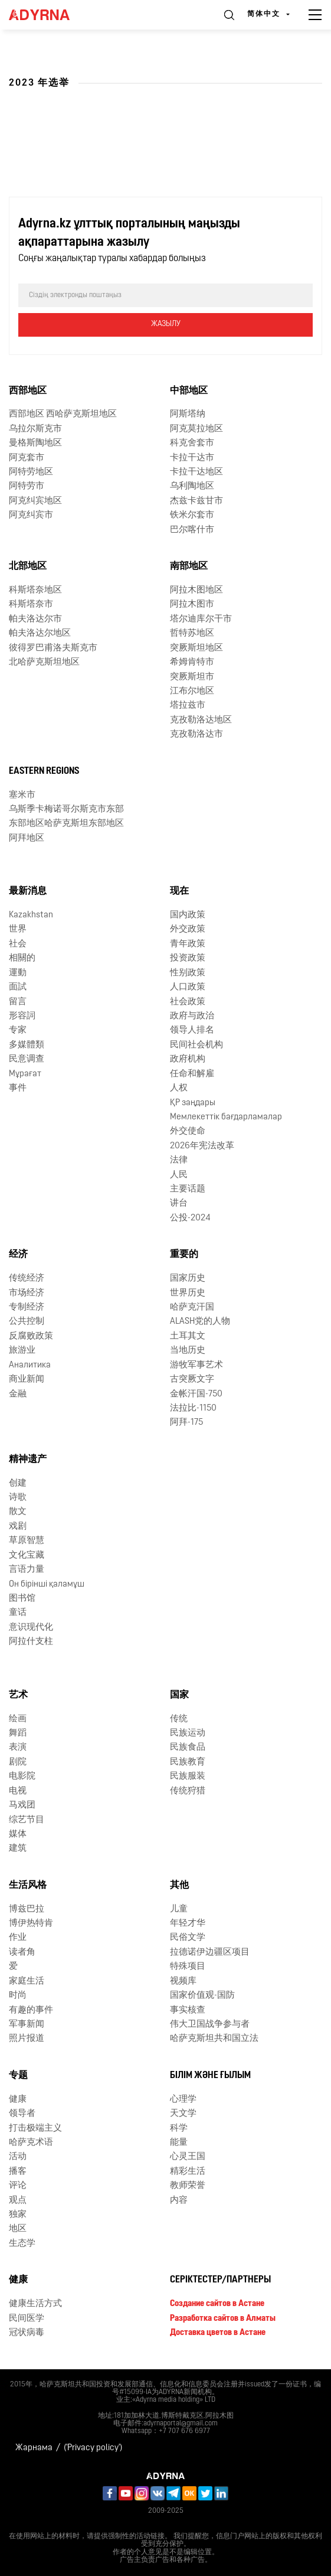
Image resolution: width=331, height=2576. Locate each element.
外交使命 (187, 1131)
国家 (179, 1695)
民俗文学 (187, 1937)
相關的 (22, 958)
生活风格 (28, 1885)
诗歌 (18, 1497)
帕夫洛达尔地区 (40, 633)
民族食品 (187, 1747)
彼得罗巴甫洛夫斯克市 (53, 648)
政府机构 (187, 1059)
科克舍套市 (192, 443)
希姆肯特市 (192, 662)
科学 (179, 2128)
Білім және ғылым (210, 2075)
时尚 (18, 1995)
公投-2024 (190, 1218)
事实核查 (187, 2010)
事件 (18, 1088)
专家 (18, 1030)
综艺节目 (26, 1820)
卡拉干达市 (192, 458)
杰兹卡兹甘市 (196, 501)
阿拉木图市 (192, 604)
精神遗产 (28, 1459)
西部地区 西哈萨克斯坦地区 (63, 414)
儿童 (179, 1909)
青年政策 (187, 944)
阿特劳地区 (31, 472)
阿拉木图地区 (196, 590)
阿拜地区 (26, 838)
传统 (179, 1719)
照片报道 (26, 2038)
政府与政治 (192, 1016)
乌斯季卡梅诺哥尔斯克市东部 (66, 809)
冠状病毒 (26, 2333)
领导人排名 (192, 1030)
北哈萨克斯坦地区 (44, 662)
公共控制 (26, 1321)
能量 (179, 2142)
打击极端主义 (35, 2128)
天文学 (183, 2113)
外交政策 (187, 929)
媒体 (18, 1834)
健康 (18, 2099)
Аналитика (30, 1365)
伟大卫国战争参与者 (210, 2024)
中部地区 (189, 391)
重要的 (184, 1254)
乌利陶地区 (192, 486)
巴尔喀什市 (192, 530)
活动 (18, 2156)
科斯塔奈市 (31, 604)
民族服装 (187, 1776)
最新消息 (28, 891)
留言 (18, 1002)
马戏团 (22, 1805)
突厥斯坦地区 (196, 648)
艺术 (18, 1695)
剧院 (18, 1762)
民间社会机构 (196, 1045)
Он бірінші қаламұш (46, 1584)
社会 (18, 944)
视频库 (183, 1981)
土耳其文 (187, 1336)
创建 (18, 1483)
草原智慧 (26, 1540)
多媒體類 (26, 1045)
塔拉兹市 (187, 705)
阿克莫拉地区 (196, 429)
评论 (18, 2185)
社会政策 (187, 1002)
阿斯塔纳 (187, 414)
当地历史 (187, 1350)
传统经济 (26, 1278)
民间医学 (26, 2318)
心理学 (183, 2099)
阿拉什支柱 (31, 1641)
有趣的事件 (31, 2010)
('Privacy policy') (93, 2448)
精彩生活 (187, 2171)
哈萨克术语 (31, 2142)
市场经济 (26, 1293)
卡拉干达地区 (196, 472)
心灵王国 (187, 2156)
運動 (18, 973)
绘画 (18, 1719)
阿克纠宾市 (31, 515)
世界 (18, 929)
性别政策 (187, 973)
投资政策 (187, 958)
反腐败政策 (31, 1336)
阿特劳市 (26, 486)
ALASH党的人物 (200, 1321)
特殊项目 (187, 1966)
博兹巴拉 (26, 1909)
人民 (179, 1175)
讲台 (179, 1203)
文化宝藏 (26, 1555)
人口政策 (187, 987)
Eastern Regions (44, 771)
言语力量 (26, 1569)
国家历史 (187, 1278)
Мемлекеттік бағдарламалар (226, 1117)
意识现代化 (31, 1627)
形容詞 (22, 1016)
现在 (179, 891)
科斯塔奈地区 (35, 590)
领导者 (22, 2113)
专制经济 (26, 1307)
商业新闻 (26, 1379)
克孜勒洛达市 (196, 734)
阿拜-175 (186, 1422)
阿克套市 (26, 458)
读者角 (22, 1952)
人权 (179, 1088)
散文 (18, 1511)
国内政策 (187, 915)
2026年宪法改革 (202, 1146)
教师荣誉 (187, 2185)
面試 (18, 987)
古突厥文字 (192, 1379)
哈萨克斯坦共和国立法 (214, 2038)
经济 (18, 1254)
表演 (18, 1747)
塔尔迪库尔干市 (201, 619)
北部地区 (28, 566)
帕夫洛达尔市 (35, 619)
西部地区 (28, 391)
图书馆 (22, 1598)
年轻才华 (187, 1923)
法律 (179, 1160)
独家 (18, 2214)
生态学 (22, 2243)
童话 (18, 1612)
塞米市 (22, 795)
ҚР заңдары (192, 1103)
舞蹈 (18, 1733)
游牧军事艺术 (196, 1365)
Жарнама (34, 2448)
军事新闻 (26, 2024)
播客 (18, 2171)
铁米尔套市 (192, 515)
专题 (18, 2075)
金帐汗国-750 (196, 1394)
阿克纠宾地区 (35, 501)
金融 (18, 1394)
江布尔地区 (192, 691)
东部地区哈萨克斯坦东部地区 (66, 823)
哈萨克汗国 (192, 1307)
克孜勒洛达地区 (201, 720)
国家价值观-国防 (202, 1995)
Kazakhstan (31, 915)
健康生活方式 (35, 2304)
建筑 (18, 1848)
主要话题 (187, 1189)
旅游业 (22, 1350)
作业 (18, 1937)
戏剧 (18, 1526)
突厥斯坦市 (192, 677)
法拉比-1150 (193, 1408)
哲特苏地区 (192, 633)
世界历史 (187, 1293)
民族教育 (187, 1762)
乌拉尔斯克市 (35, 429)
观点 (18, 2200)
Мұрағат (25, 1074)
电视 (18, 1791)
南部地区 (189, 566)
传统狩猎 (187, 1791)
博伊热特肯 (31, 1923)
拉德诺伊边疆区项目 (210, 1952)
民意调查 (26, 1059)
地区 (18, 2229)
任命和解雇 (192, 1074)
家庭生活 (26, 1981)
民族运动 (187, 1733)
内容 (179, 2200)
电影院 (22, 1776)
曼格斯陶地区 (35, 443)
